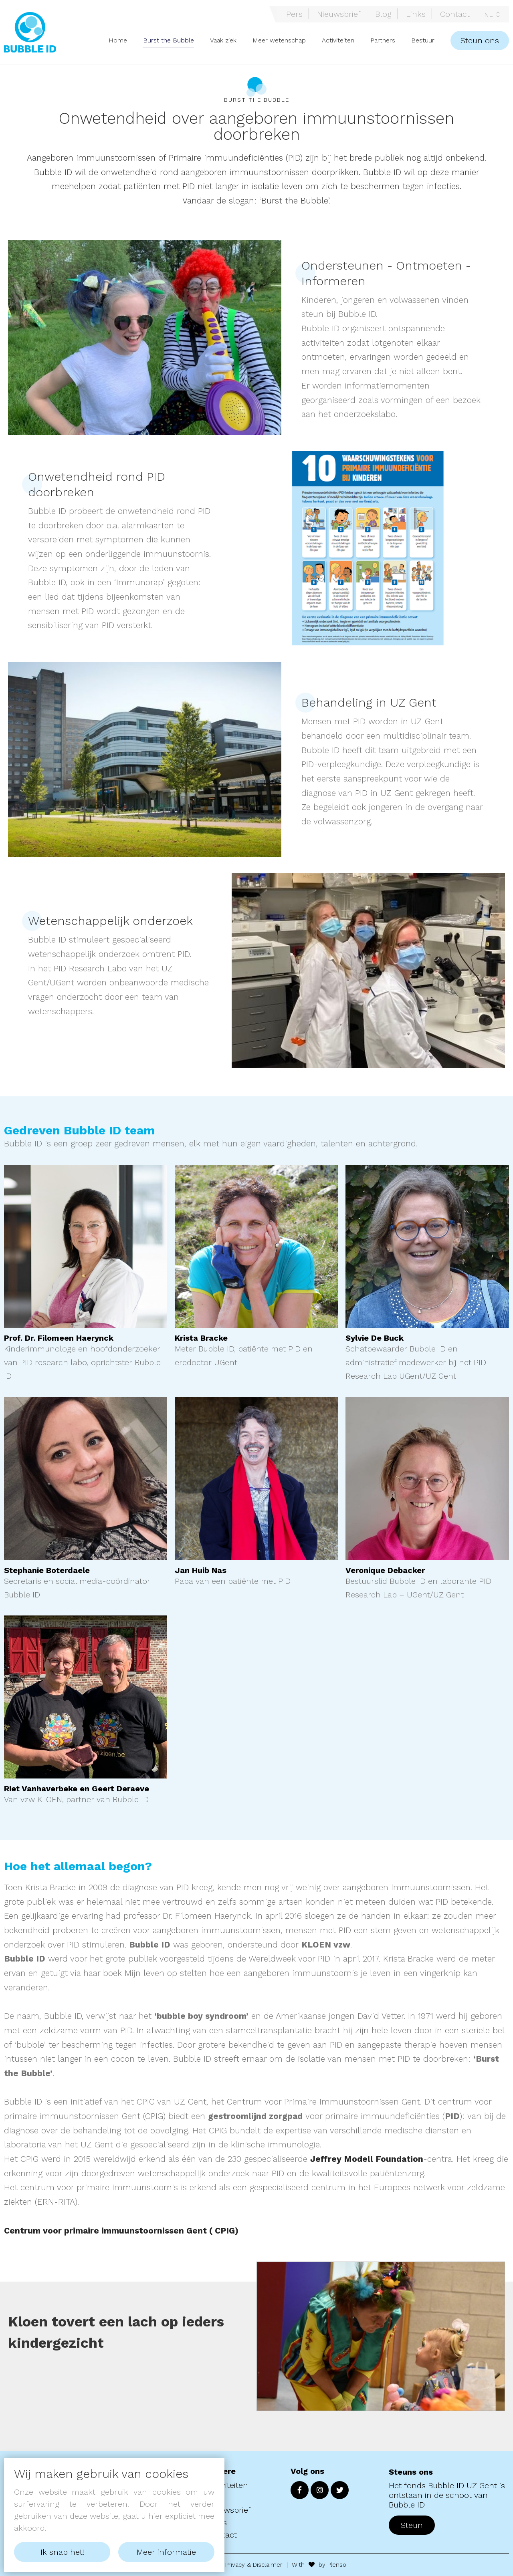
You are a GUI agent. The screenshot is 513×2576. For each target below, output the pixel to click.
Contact (455, 14)
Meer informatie (166, 2552)
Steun (412, 2525)
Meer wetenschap (279, 40)
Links (416, 14)
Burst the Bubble (168, 40)
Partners (382, 40)
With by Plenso (319, 2565)
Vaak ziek (223, 40)
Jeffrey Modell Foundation (366, 2159)
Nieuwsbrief (339, 14)
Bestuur (422, 40)
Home (118, 40)
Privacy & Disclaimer (254, 2565)
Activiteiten (338, 40)
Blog (383, 14)
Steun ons (479, 40)
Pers (294, 14)
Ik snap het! (62, 2552)
